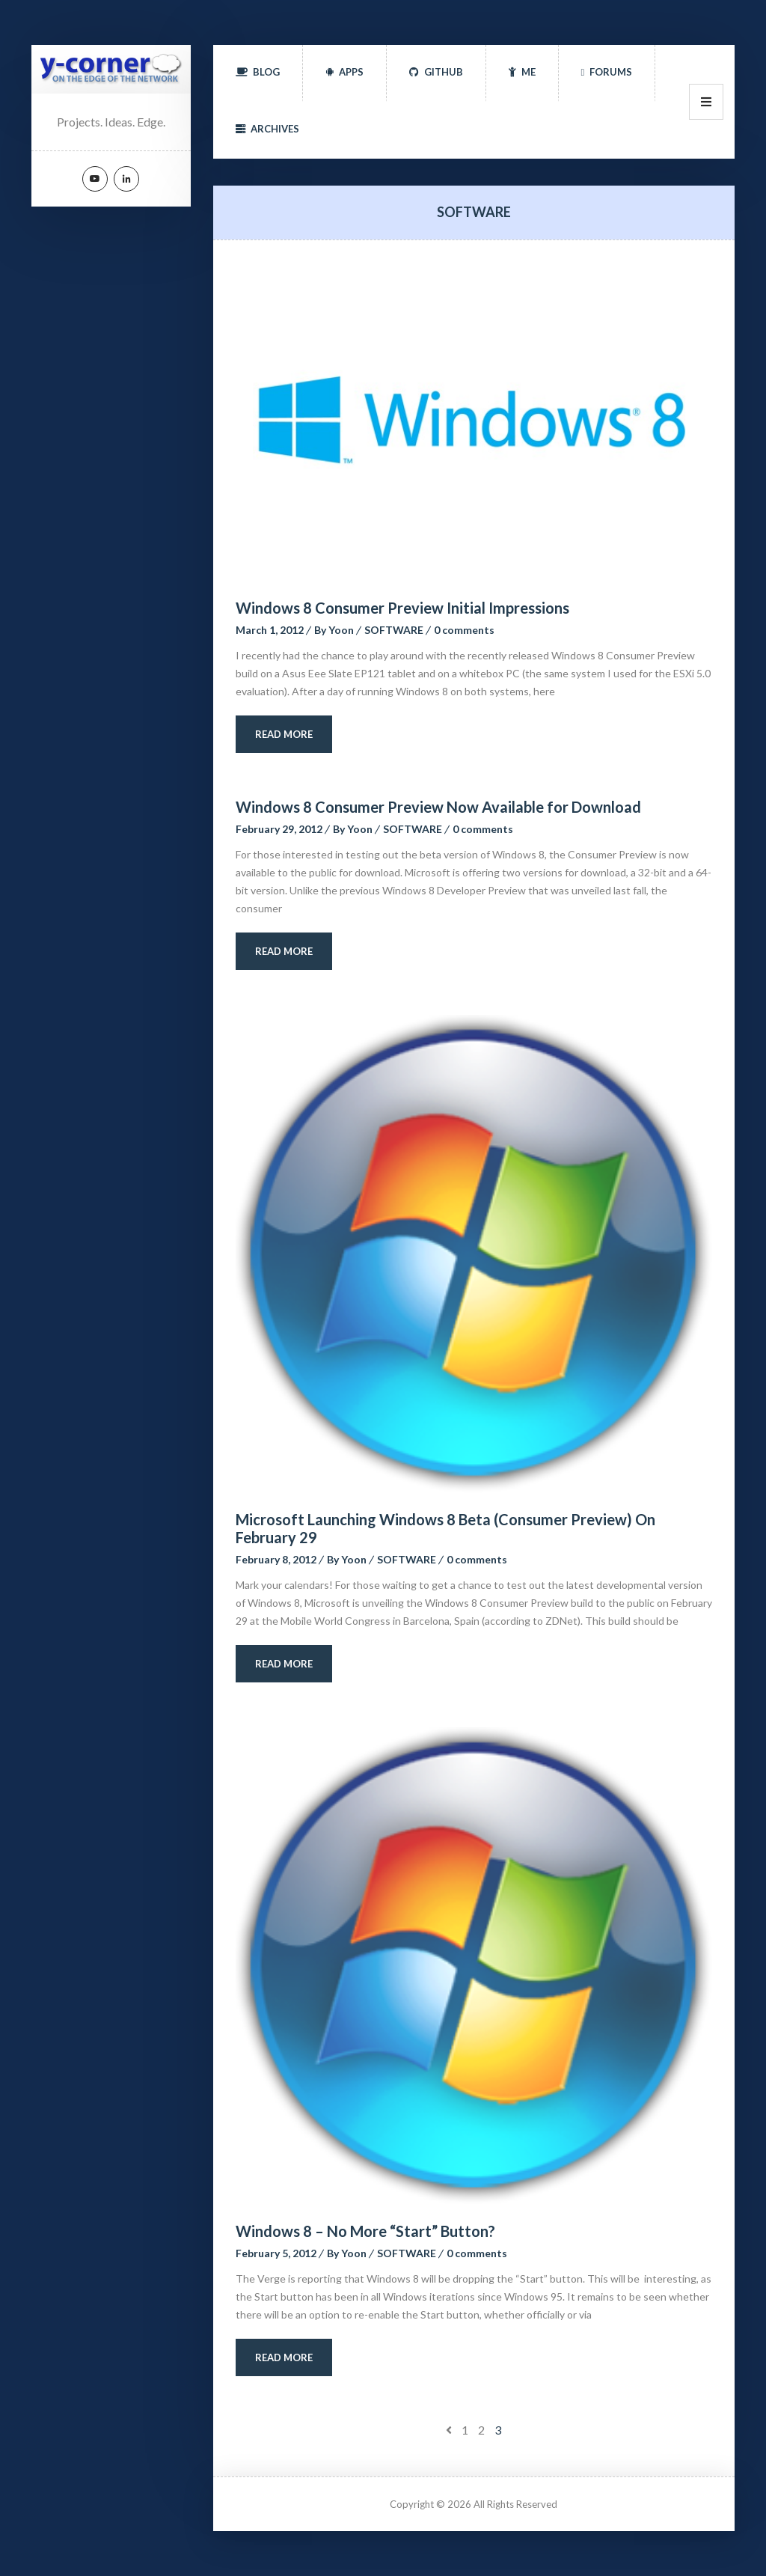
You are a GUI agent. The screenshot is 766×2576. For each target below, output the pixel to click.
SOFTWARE (393, 629)
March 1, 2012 (270, 629)
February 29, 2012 (279, 828)
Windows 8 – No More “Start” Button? (365, 2231)
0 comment (464, 629)
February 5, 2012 (276, 2253)
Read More (284, 734)
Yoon (341, 629)
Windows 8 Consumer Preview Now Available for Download (438, 807)
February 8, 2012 (276, 1559)
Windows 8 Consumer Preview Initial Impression (402, 608)
